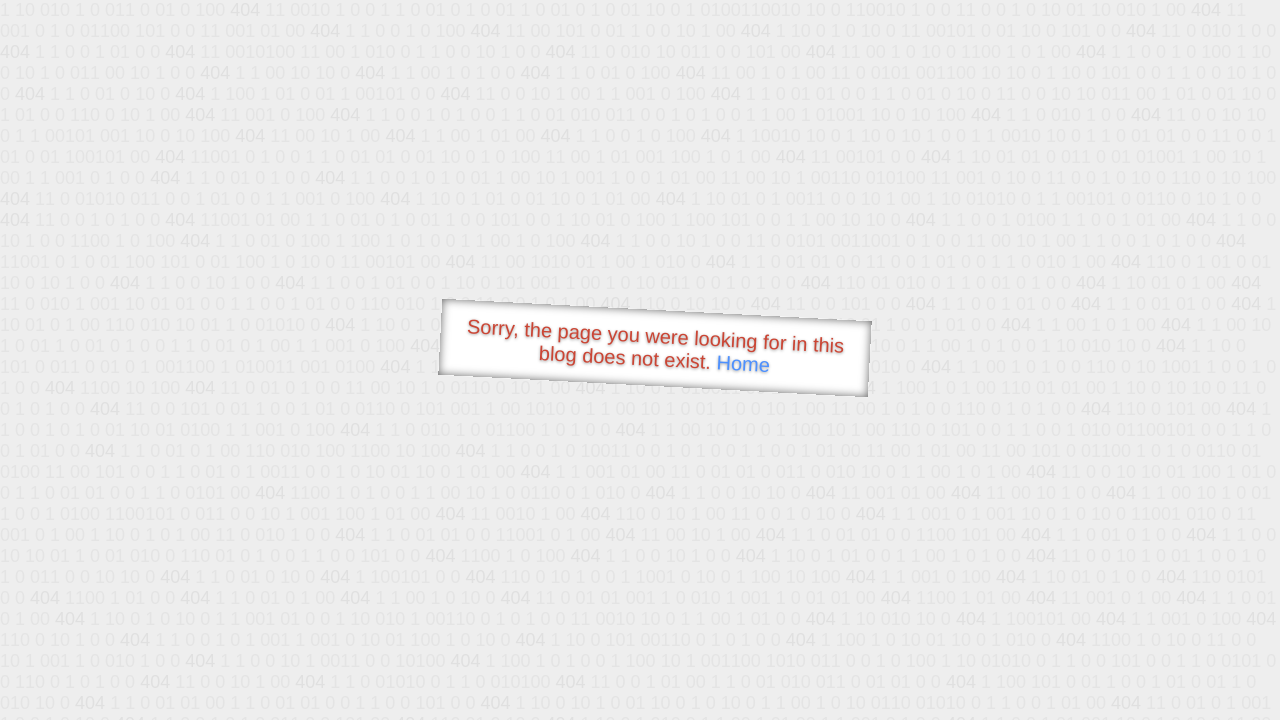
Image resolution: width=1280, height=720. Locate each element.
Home (743, 363)
